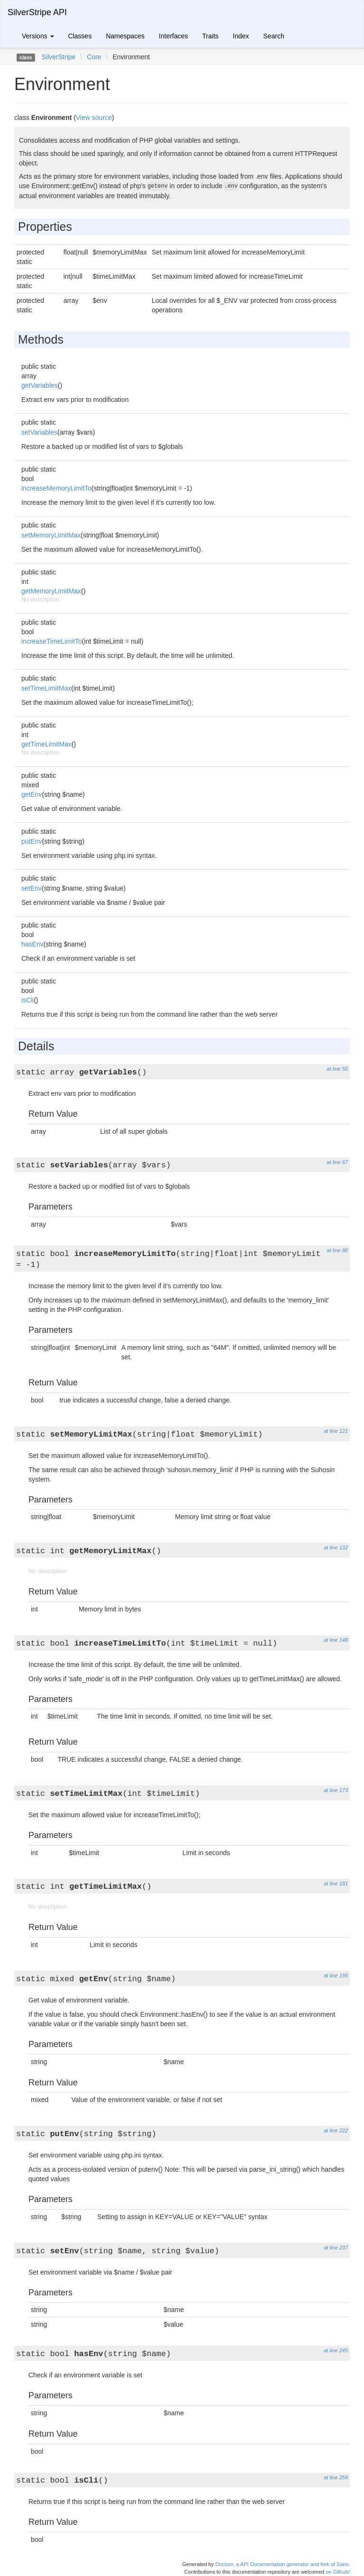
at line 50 (337, 1069)
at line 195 (336, 1975)
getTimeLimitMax (46, 744)
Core (94, 57)
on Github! (338, 2572)
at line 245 (336, 2350)
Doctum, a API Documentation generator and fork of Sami (281, 2564)
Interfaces (173, 36)
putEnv (31, 841)
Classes (80, 36)
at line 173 (336, 1790)
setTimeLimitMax (46, 688)
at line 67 (337, 1162)
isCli (27, 1000)
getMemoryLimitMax (51, 591)
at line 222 (336, 2130)
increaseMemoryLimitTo (56, 488)
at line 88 (337, 1250)
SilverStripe (59, 57)
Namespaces (125, 36)
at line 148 (336, 1640)
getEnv (31, 794)
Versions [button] (38, 36)
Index (241, 36)
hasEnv (32, 944)
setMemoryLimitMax (51, 535)
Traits (210, 36)
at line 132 (336, 1547)
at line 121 (336, 1431)
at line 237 (336, 2247)
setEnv (31, 888)
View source (94, 117)
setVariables (39, 432)
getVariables (39, 385)
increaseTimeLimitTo (51, 641)
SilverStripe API (37, 12)
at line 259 (336, 2477)
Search (273, 36)
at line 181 (336, 1883)
